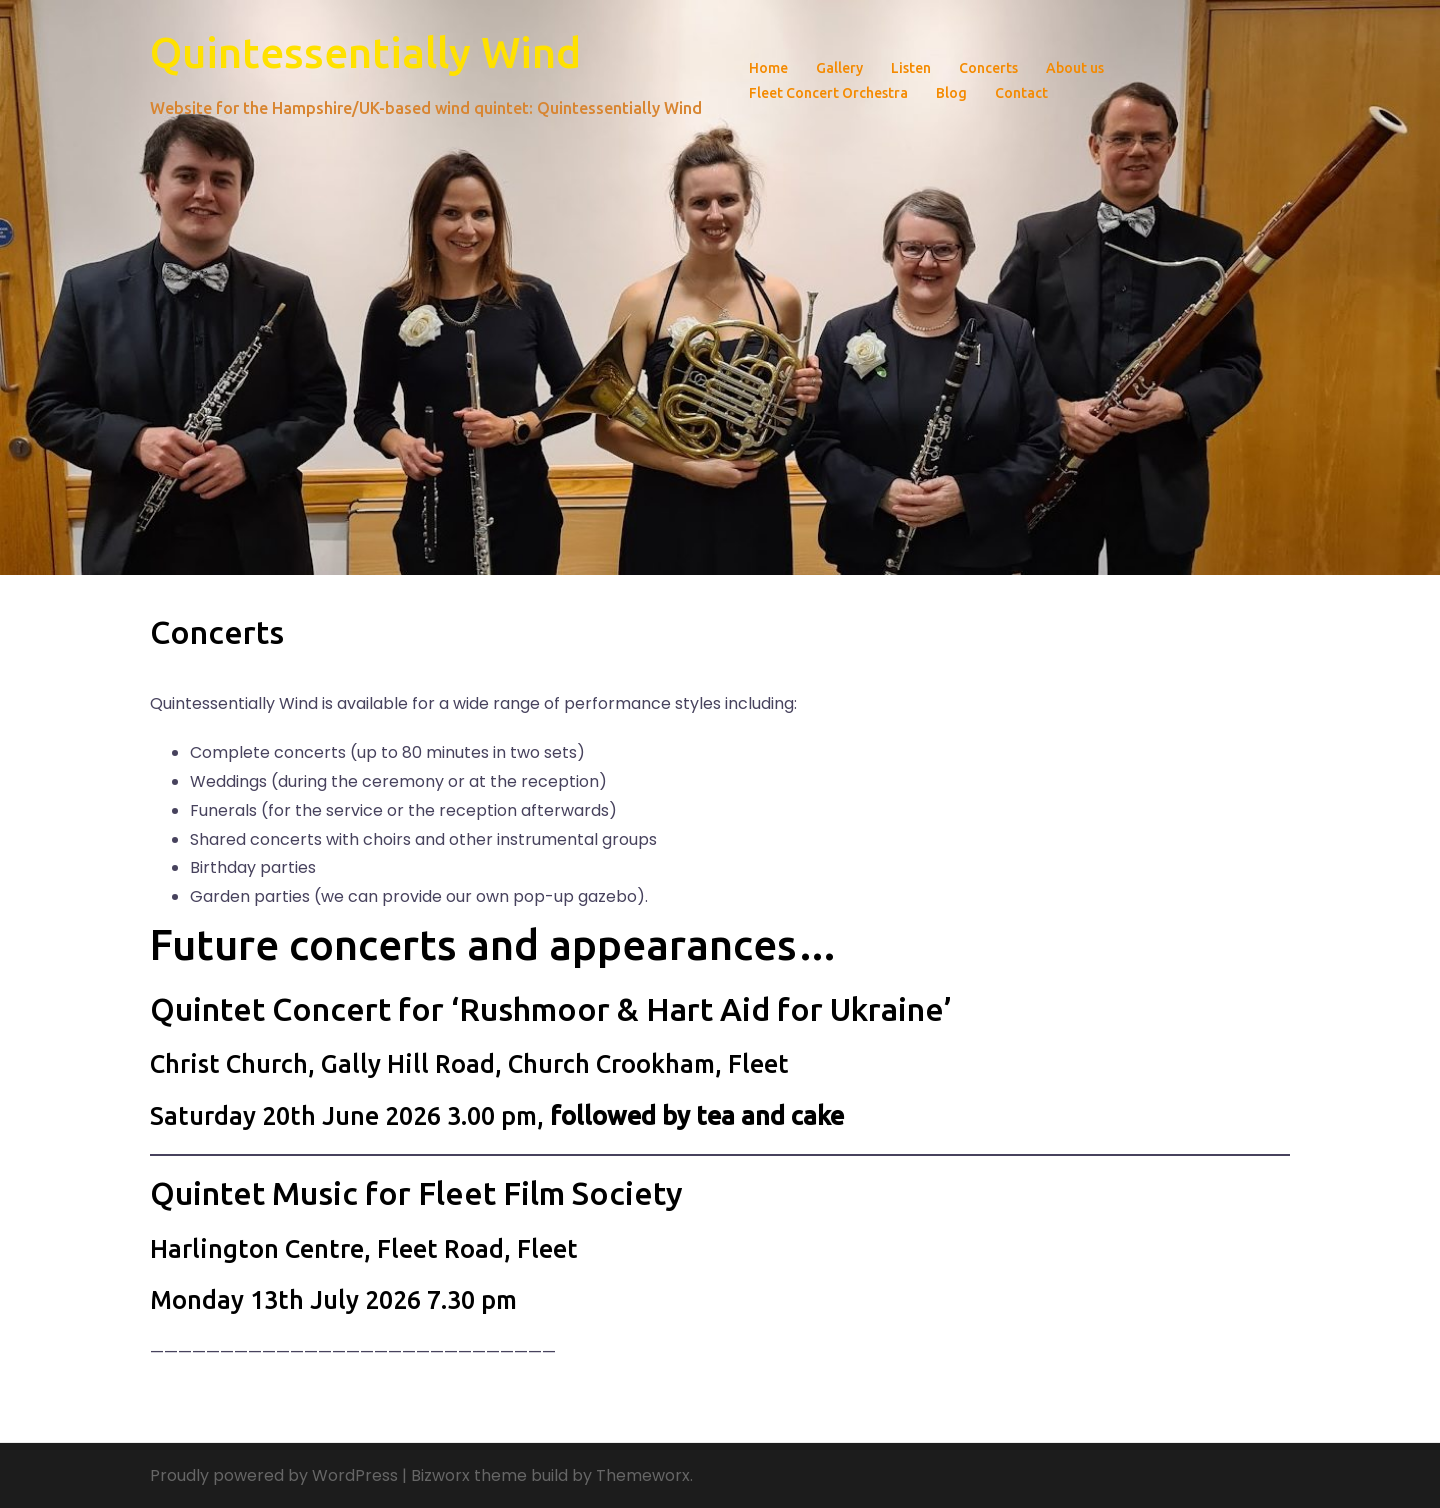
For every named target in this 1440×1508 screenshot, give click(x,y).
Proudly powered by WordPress (274, 1475)
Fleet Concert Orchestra (828, 93)
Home (768, 68)
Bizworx (440, 1475)
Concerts (988, 68)
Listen (911, 68)
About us (1075, 68)
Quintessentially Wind (365, 52)
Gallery (839, 68)
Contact (1021, 93)
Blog (951, 93)
